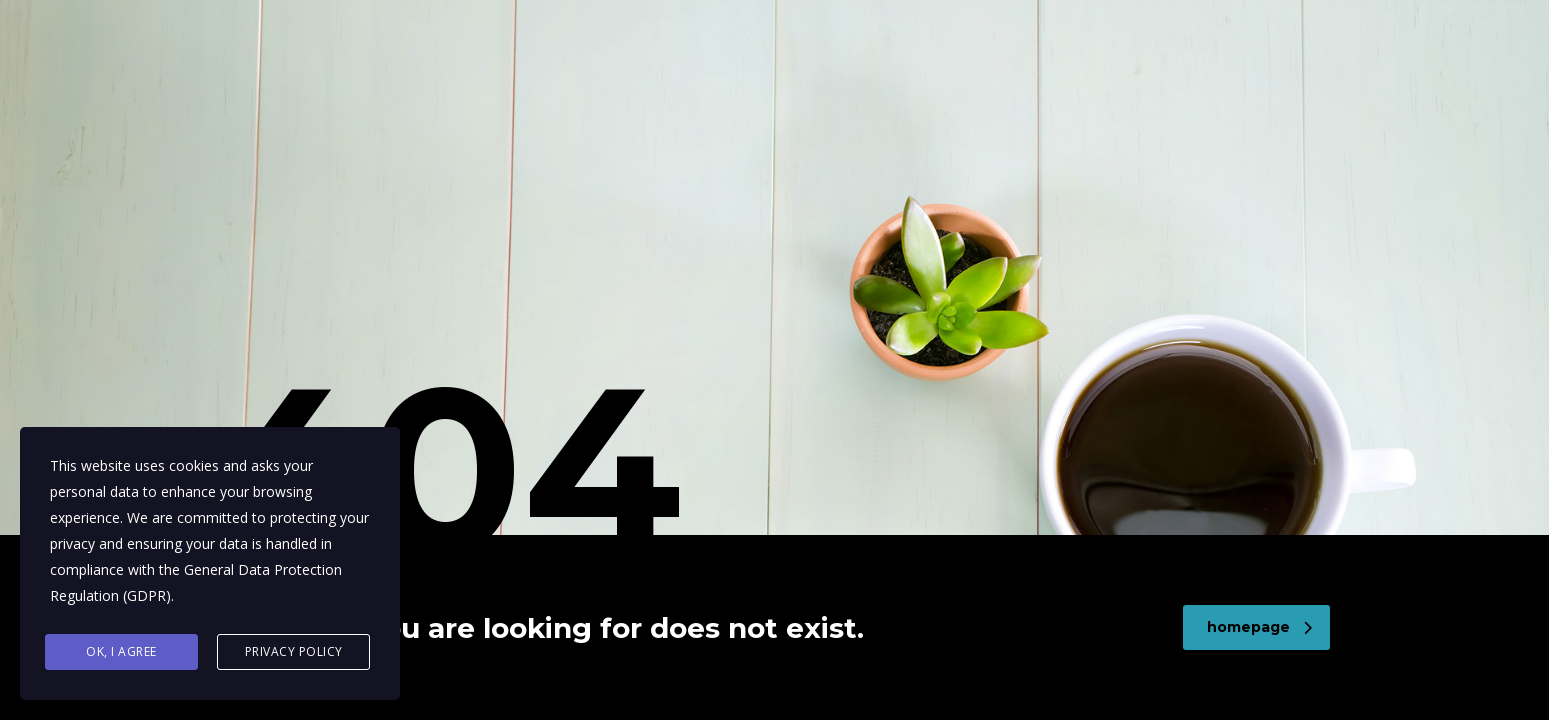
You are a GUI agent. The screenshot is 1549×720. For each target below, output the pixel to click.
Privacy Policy (294, 651)
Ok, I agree (121, 651)
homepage (1259, 627)
